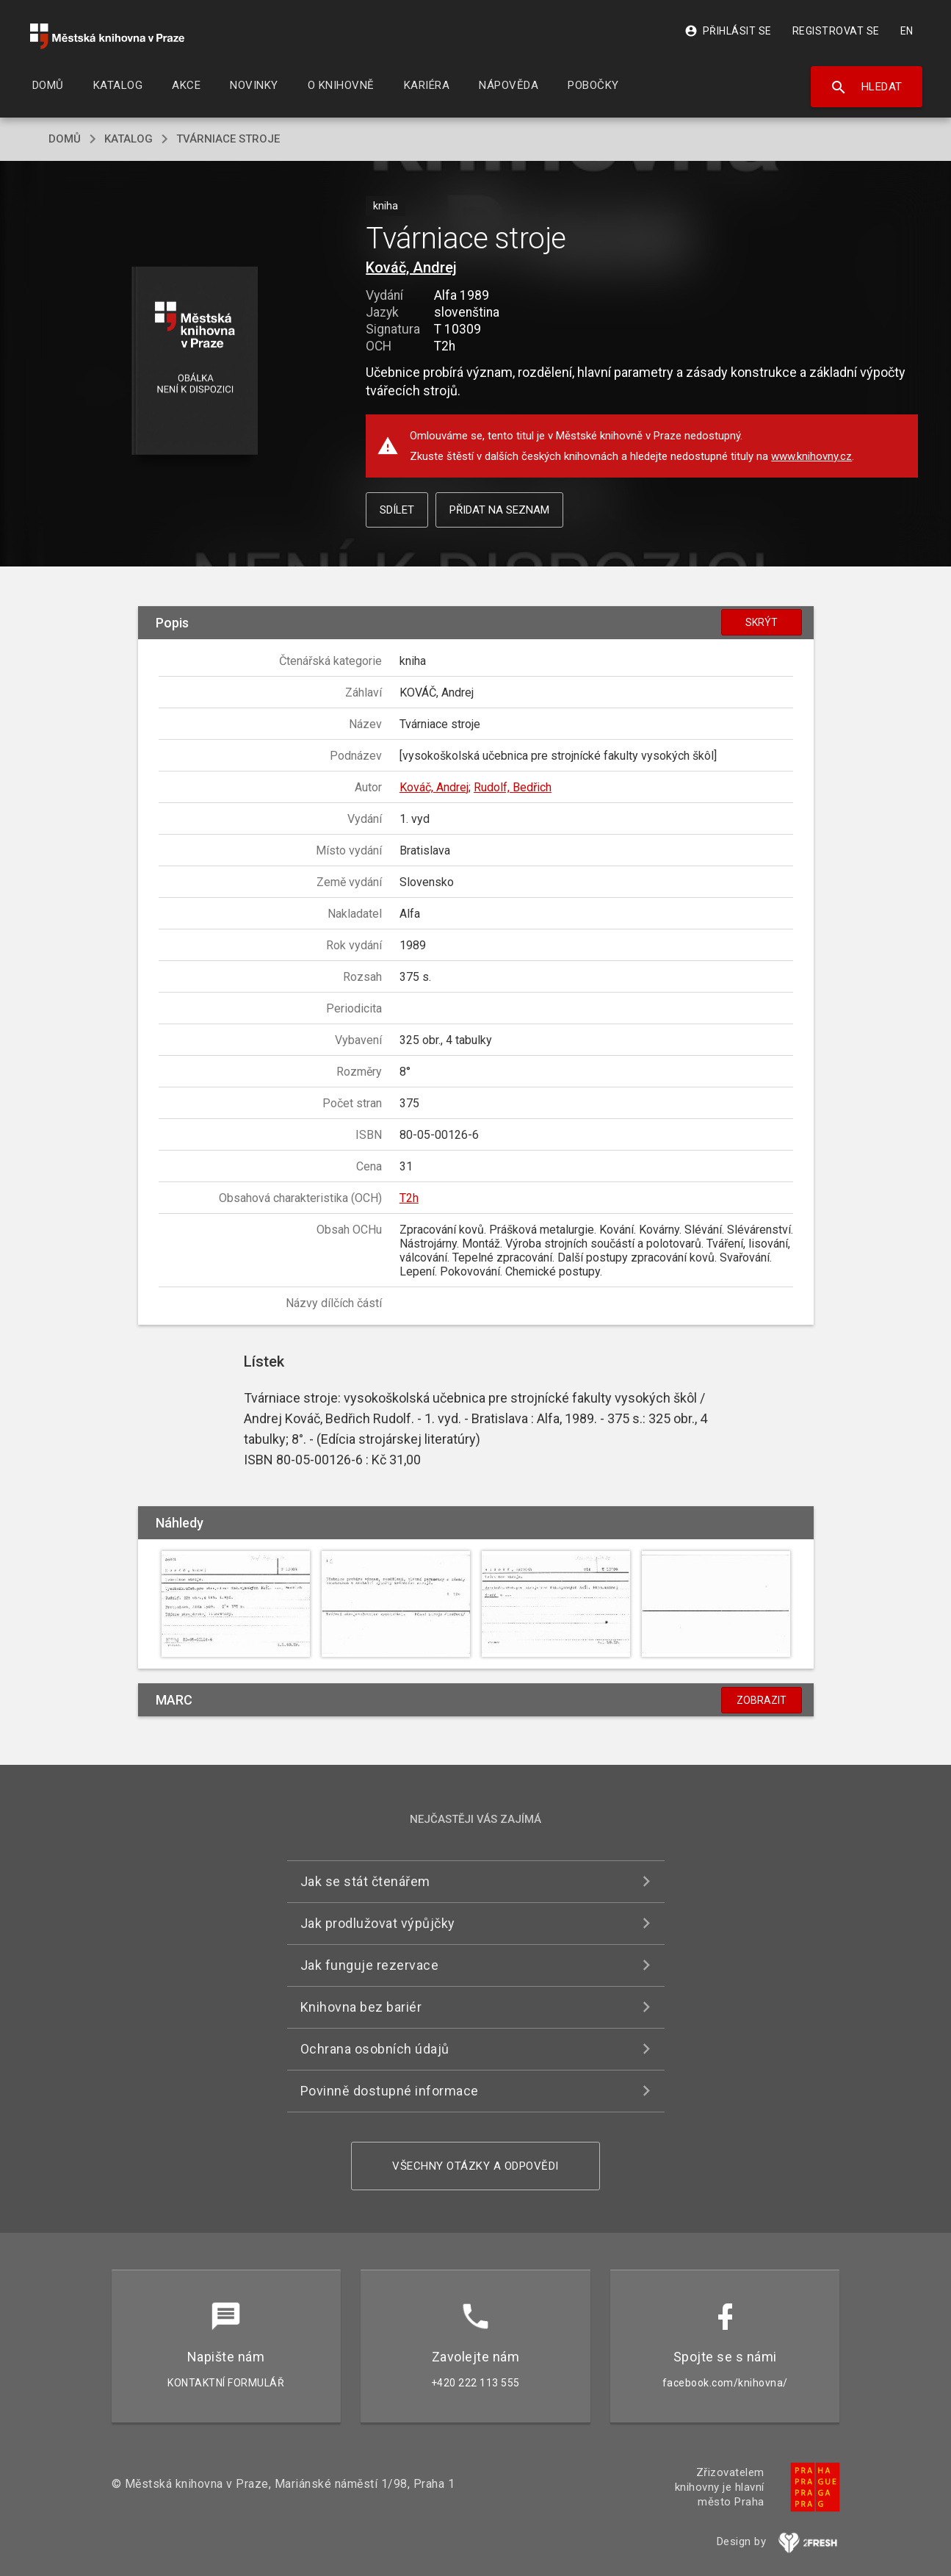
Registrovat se (836, 31)
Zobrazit (762, 1700)
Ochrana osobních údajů (374, 2049)
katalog (128, 138)
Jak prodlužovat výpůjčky (377, 1923)
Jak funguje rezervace (369, 1965)
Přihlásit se (728, 30)
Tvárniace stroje (228, 138)
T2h (409, 1198)
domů (64, 138)
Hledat (866, 87)
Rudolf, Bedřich (513, 787)
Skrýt (761, 622)
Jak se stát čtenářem (365, 1881)
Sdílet (397, 510)
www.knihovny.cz (811, 456)
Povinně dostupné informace (389, 2090)
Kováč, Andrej (411, 267)
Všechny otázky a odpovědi (475, 2166)
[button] (194, 362)
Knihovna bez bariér (361, 2007)
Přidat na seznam (499, 510)
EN (907, 31)
